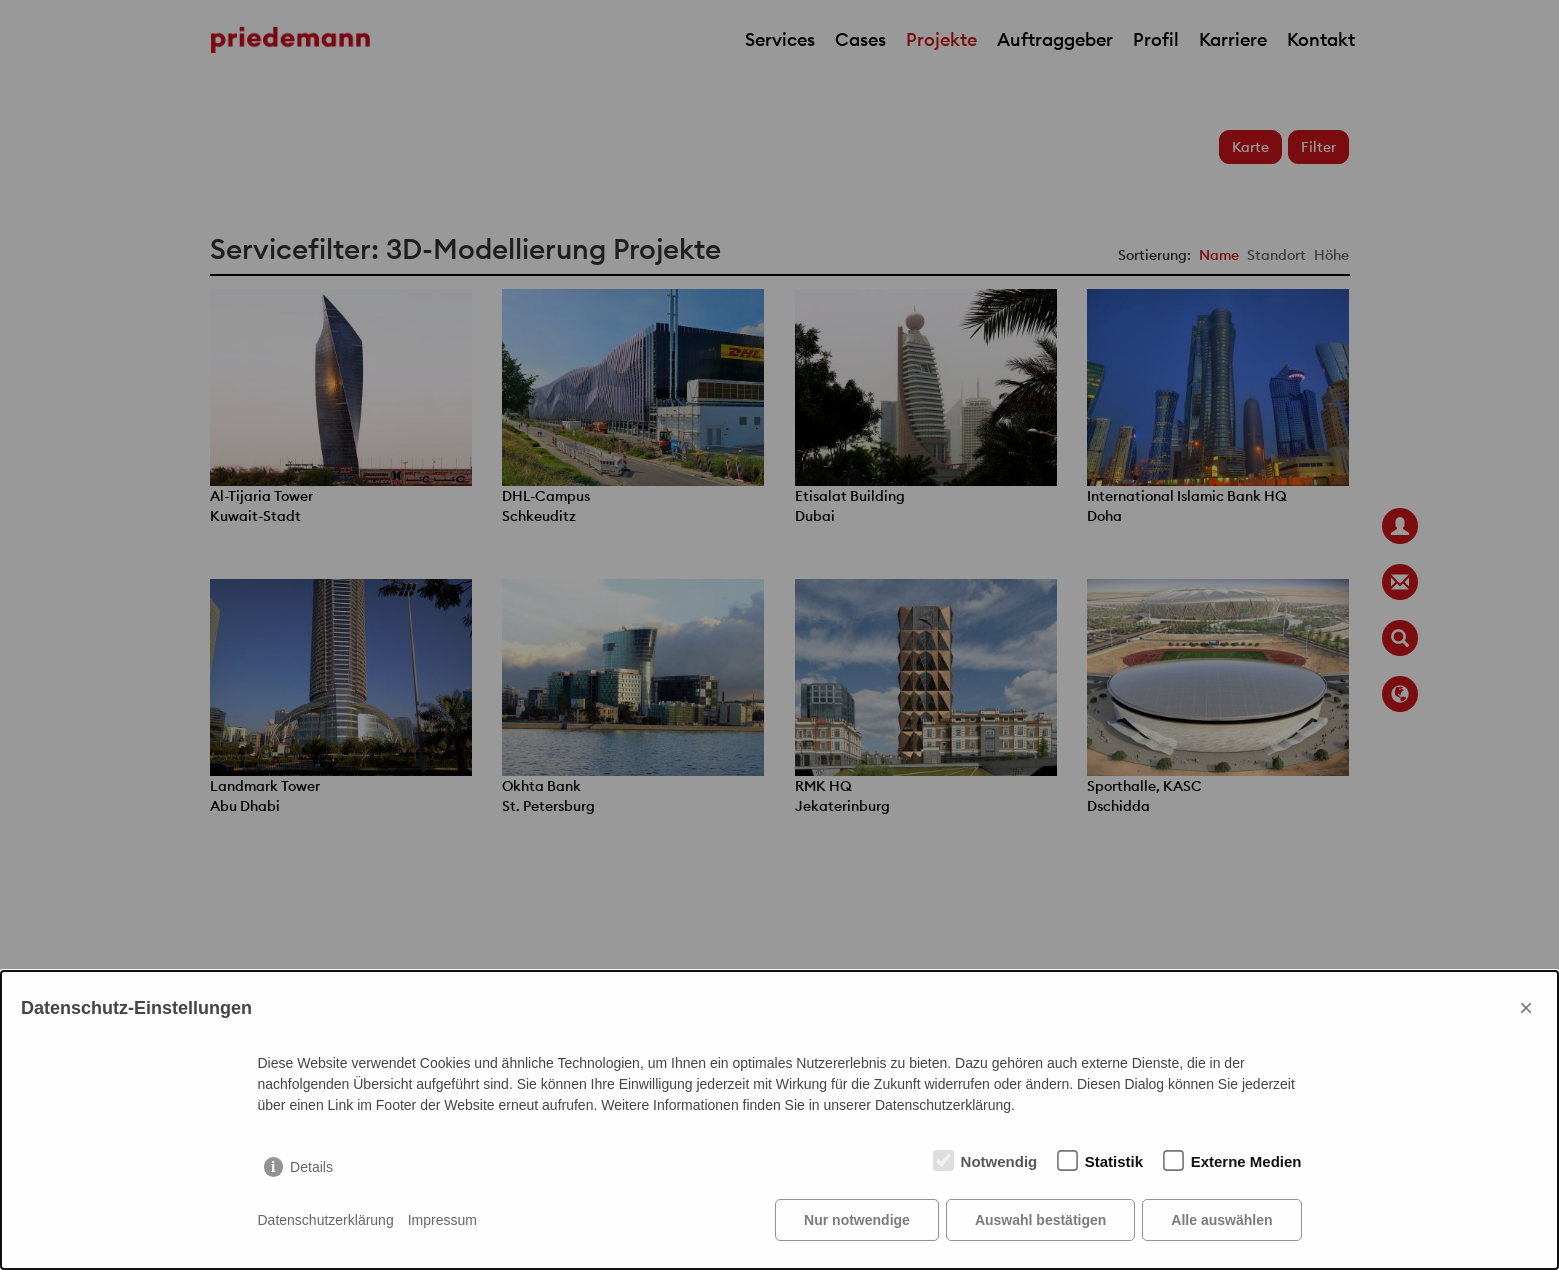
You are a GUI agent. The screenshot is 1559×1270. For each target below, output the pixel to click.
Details (311, 1167)
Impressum (442, 1220)
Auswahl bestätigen (1040, 1220)
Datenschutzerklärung (326, 1220)
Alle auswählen (1221, 1220)
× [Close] (1526, 1007)
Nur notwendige (857, 1220)
